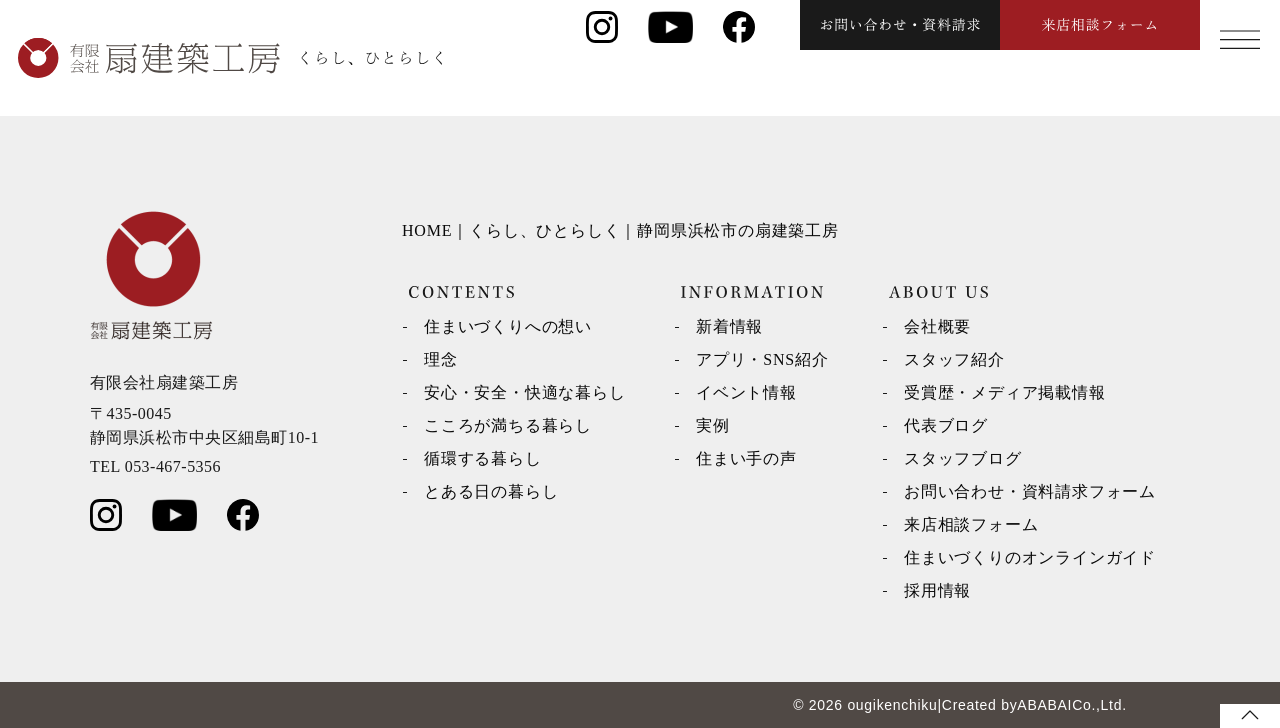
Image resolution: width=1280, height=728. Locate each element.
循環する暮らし (483, 458)
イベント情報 (746, 392)
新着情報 (729, 326)
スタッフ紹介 (954, 359)
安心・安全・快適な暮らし (525, 392)
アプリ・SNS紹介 (762, 359)
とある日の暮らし (491, 491)
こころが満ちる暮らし (508, 425)
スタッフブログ (963, 458)
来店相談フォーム (971, 524)
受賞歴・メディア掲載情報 (1005, 392)
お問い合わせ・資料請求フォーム (1030, 491)
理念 (441, 359)
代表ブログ (946, 425)
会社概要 (937, 326)
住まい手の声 (746, 458)
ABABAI (1044, 705)
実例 (713, 425)
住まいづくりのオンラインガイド (1030, 557)
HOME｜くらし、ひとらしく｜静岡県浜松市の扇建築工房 (620, 230)
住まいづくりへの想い (508, 326)
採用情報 (937, 590)
